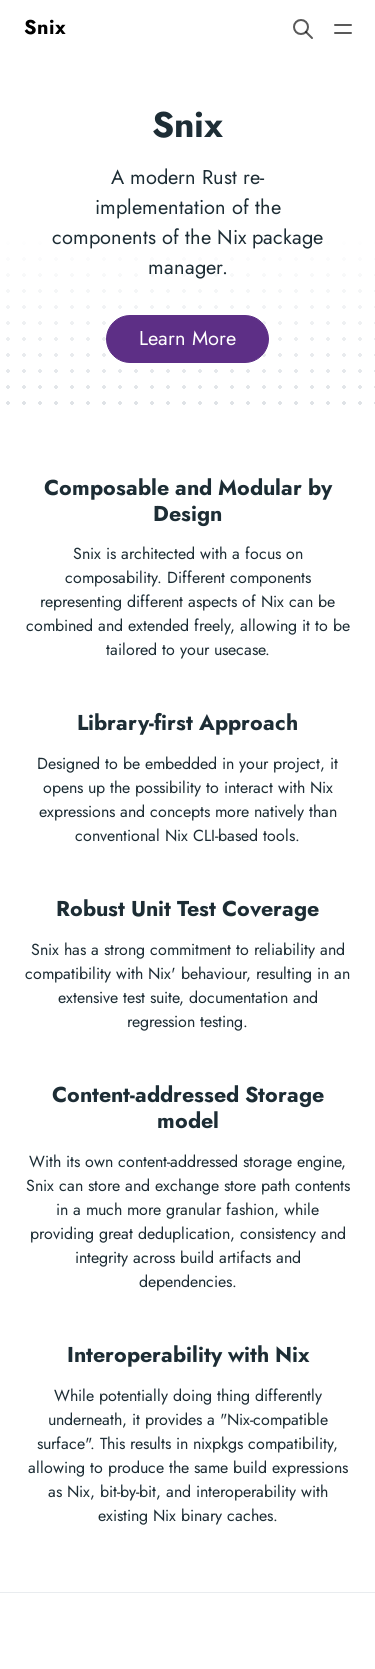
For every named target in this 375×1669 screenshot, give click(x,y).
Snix (45, 27)
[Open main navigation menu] (343, 27)
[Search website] (303, 27)
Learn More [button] (187, 338)
